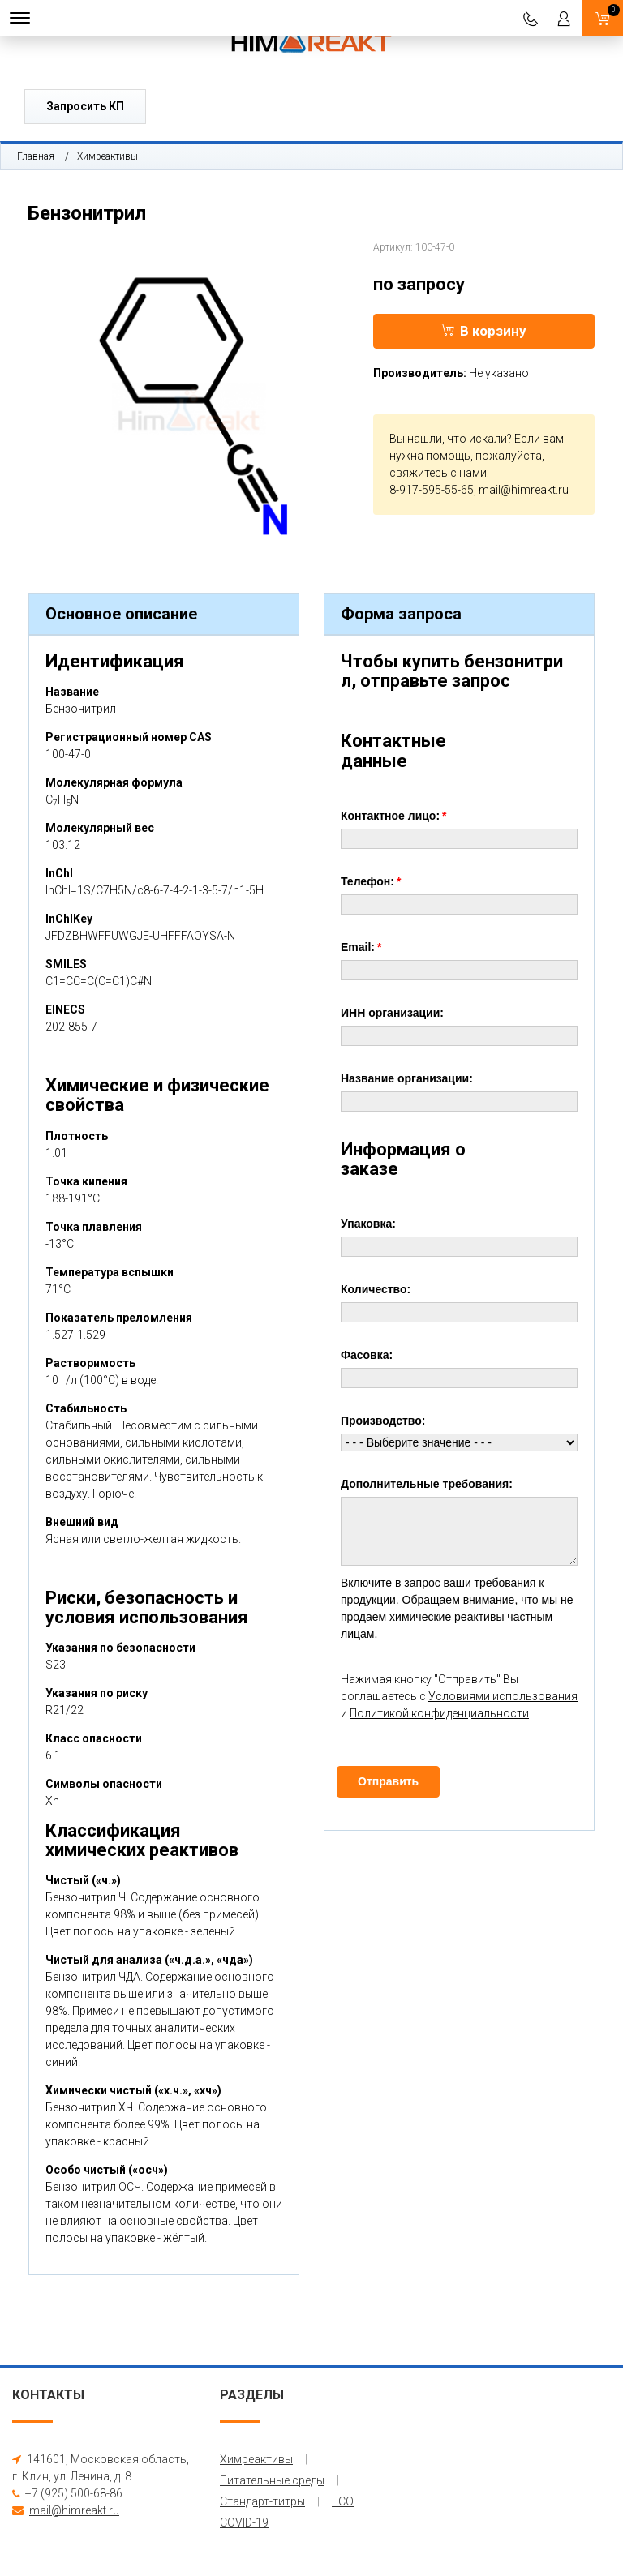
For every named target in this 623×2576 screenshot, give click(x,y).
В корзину (483, 331)
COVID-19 (244, 2522)
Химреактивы (107, 156)
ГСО (343, 2501)
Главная (35, 156)
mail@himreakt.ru (524, 489)
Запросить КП (85, 106)
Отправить (388, 1781)
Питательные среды (272, 2480)
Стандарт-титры (262, 2501)
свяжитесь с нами (438, 472)
